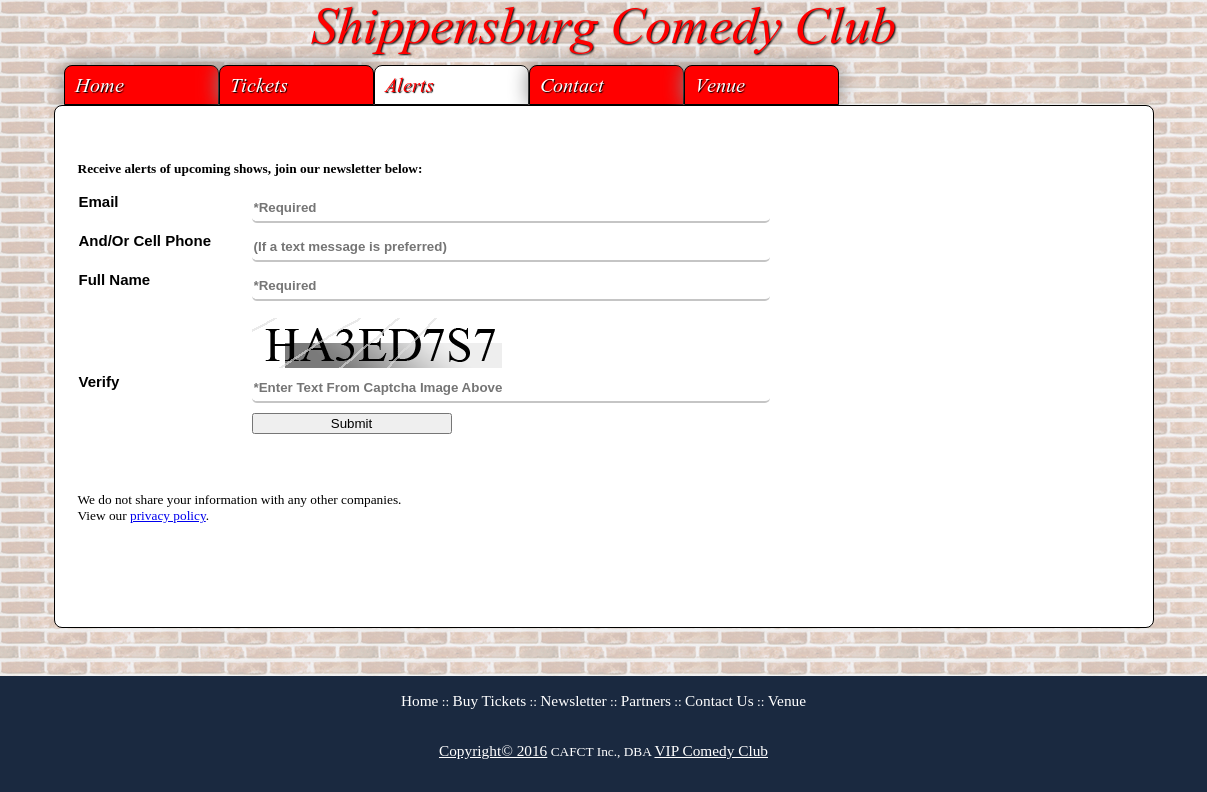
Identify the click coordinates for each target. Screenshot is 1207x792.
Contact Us (719, 700)
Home (99, 88)
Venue (720, 88)
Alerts (409, 88)
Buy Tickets (490, 700)
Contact (572, 88)
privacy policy (168, 515)
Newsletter (573, 700)
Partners (646, 700)
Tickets (259, 88)
